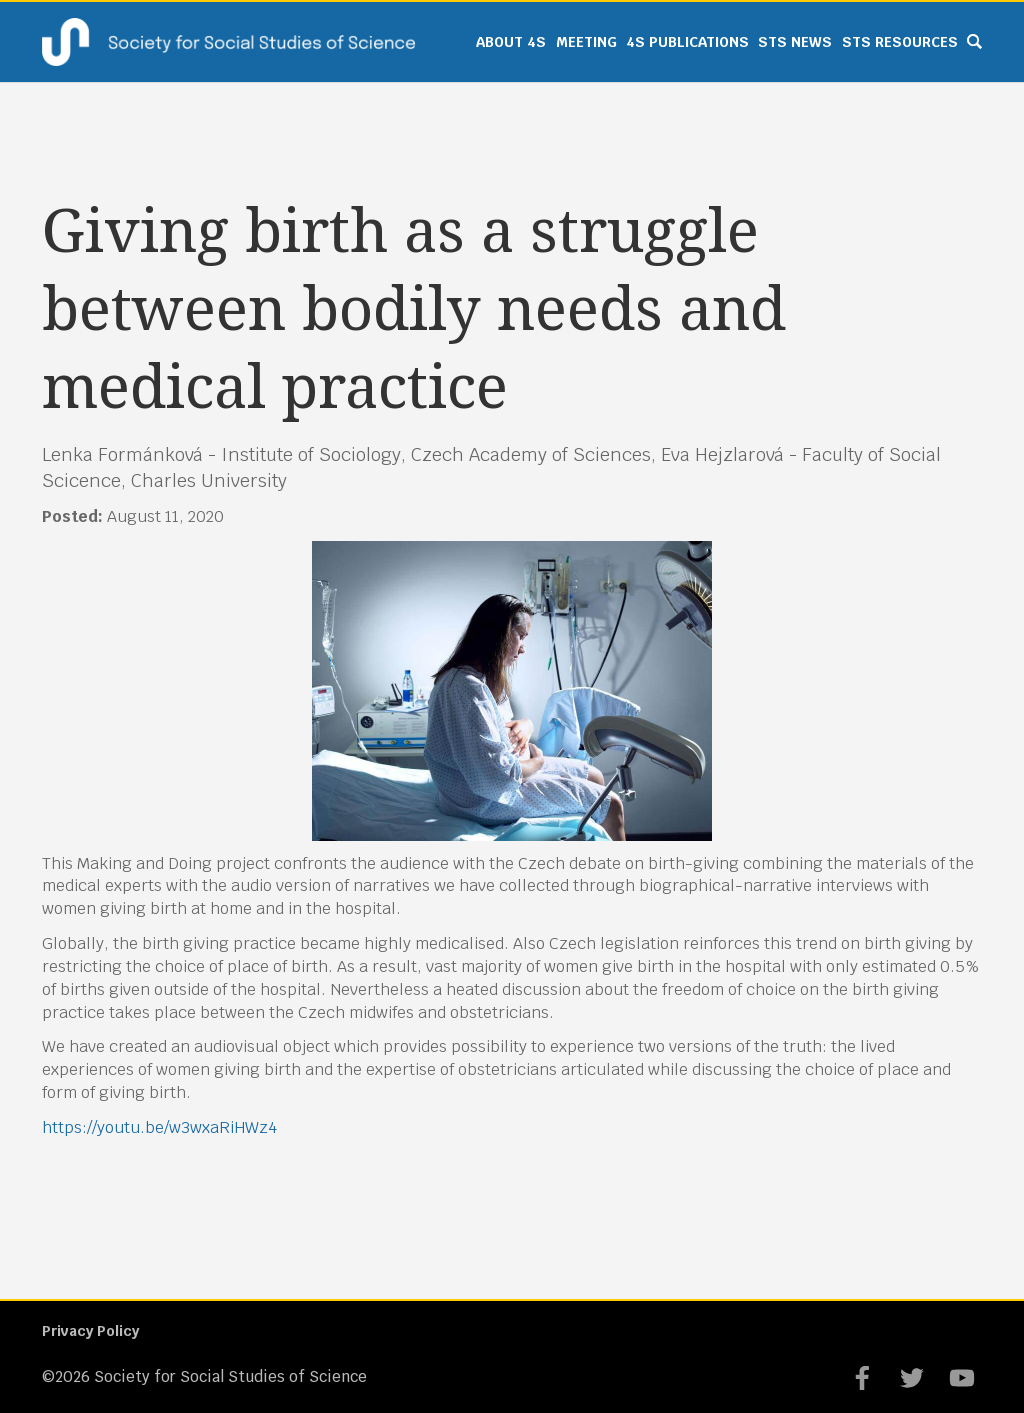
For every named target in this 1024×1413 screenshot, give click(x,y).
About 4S (511, 42)
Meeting (586, 42)
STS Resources (900, 42)
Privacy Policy (90, 1331)
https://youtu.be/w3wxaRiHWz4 (159, 1127)
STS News (795, 42)
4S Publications (687, 42)
